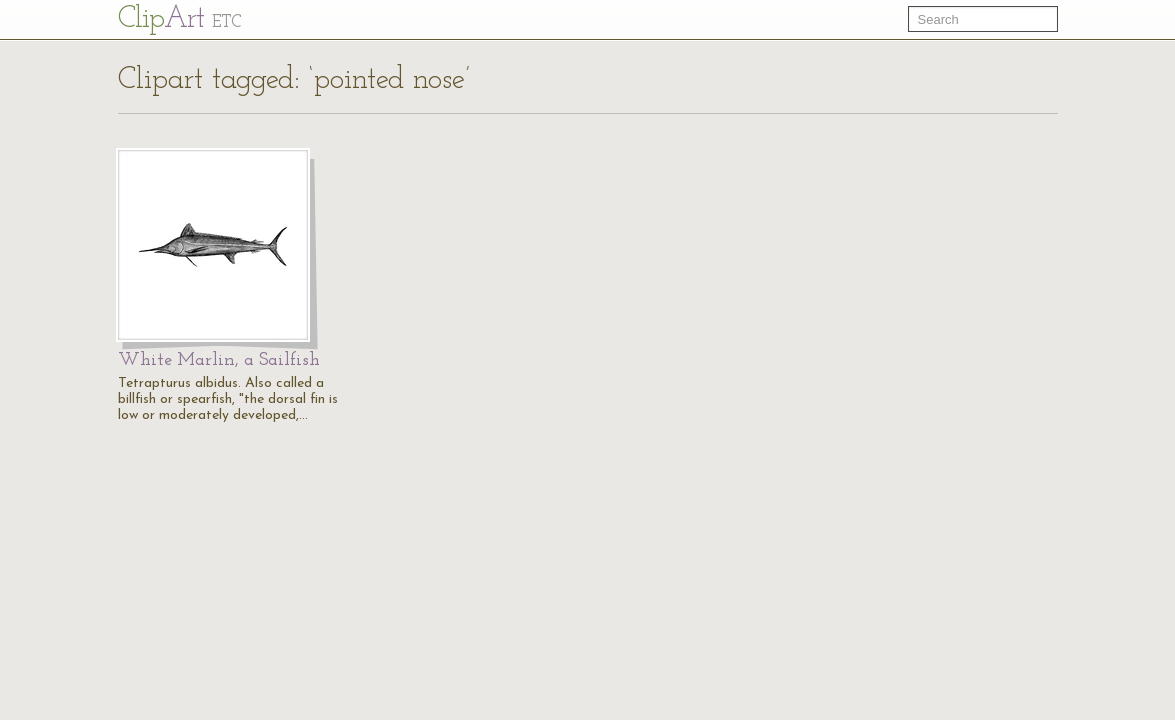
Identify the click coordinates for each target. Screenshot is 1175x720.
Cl (179, 19)
